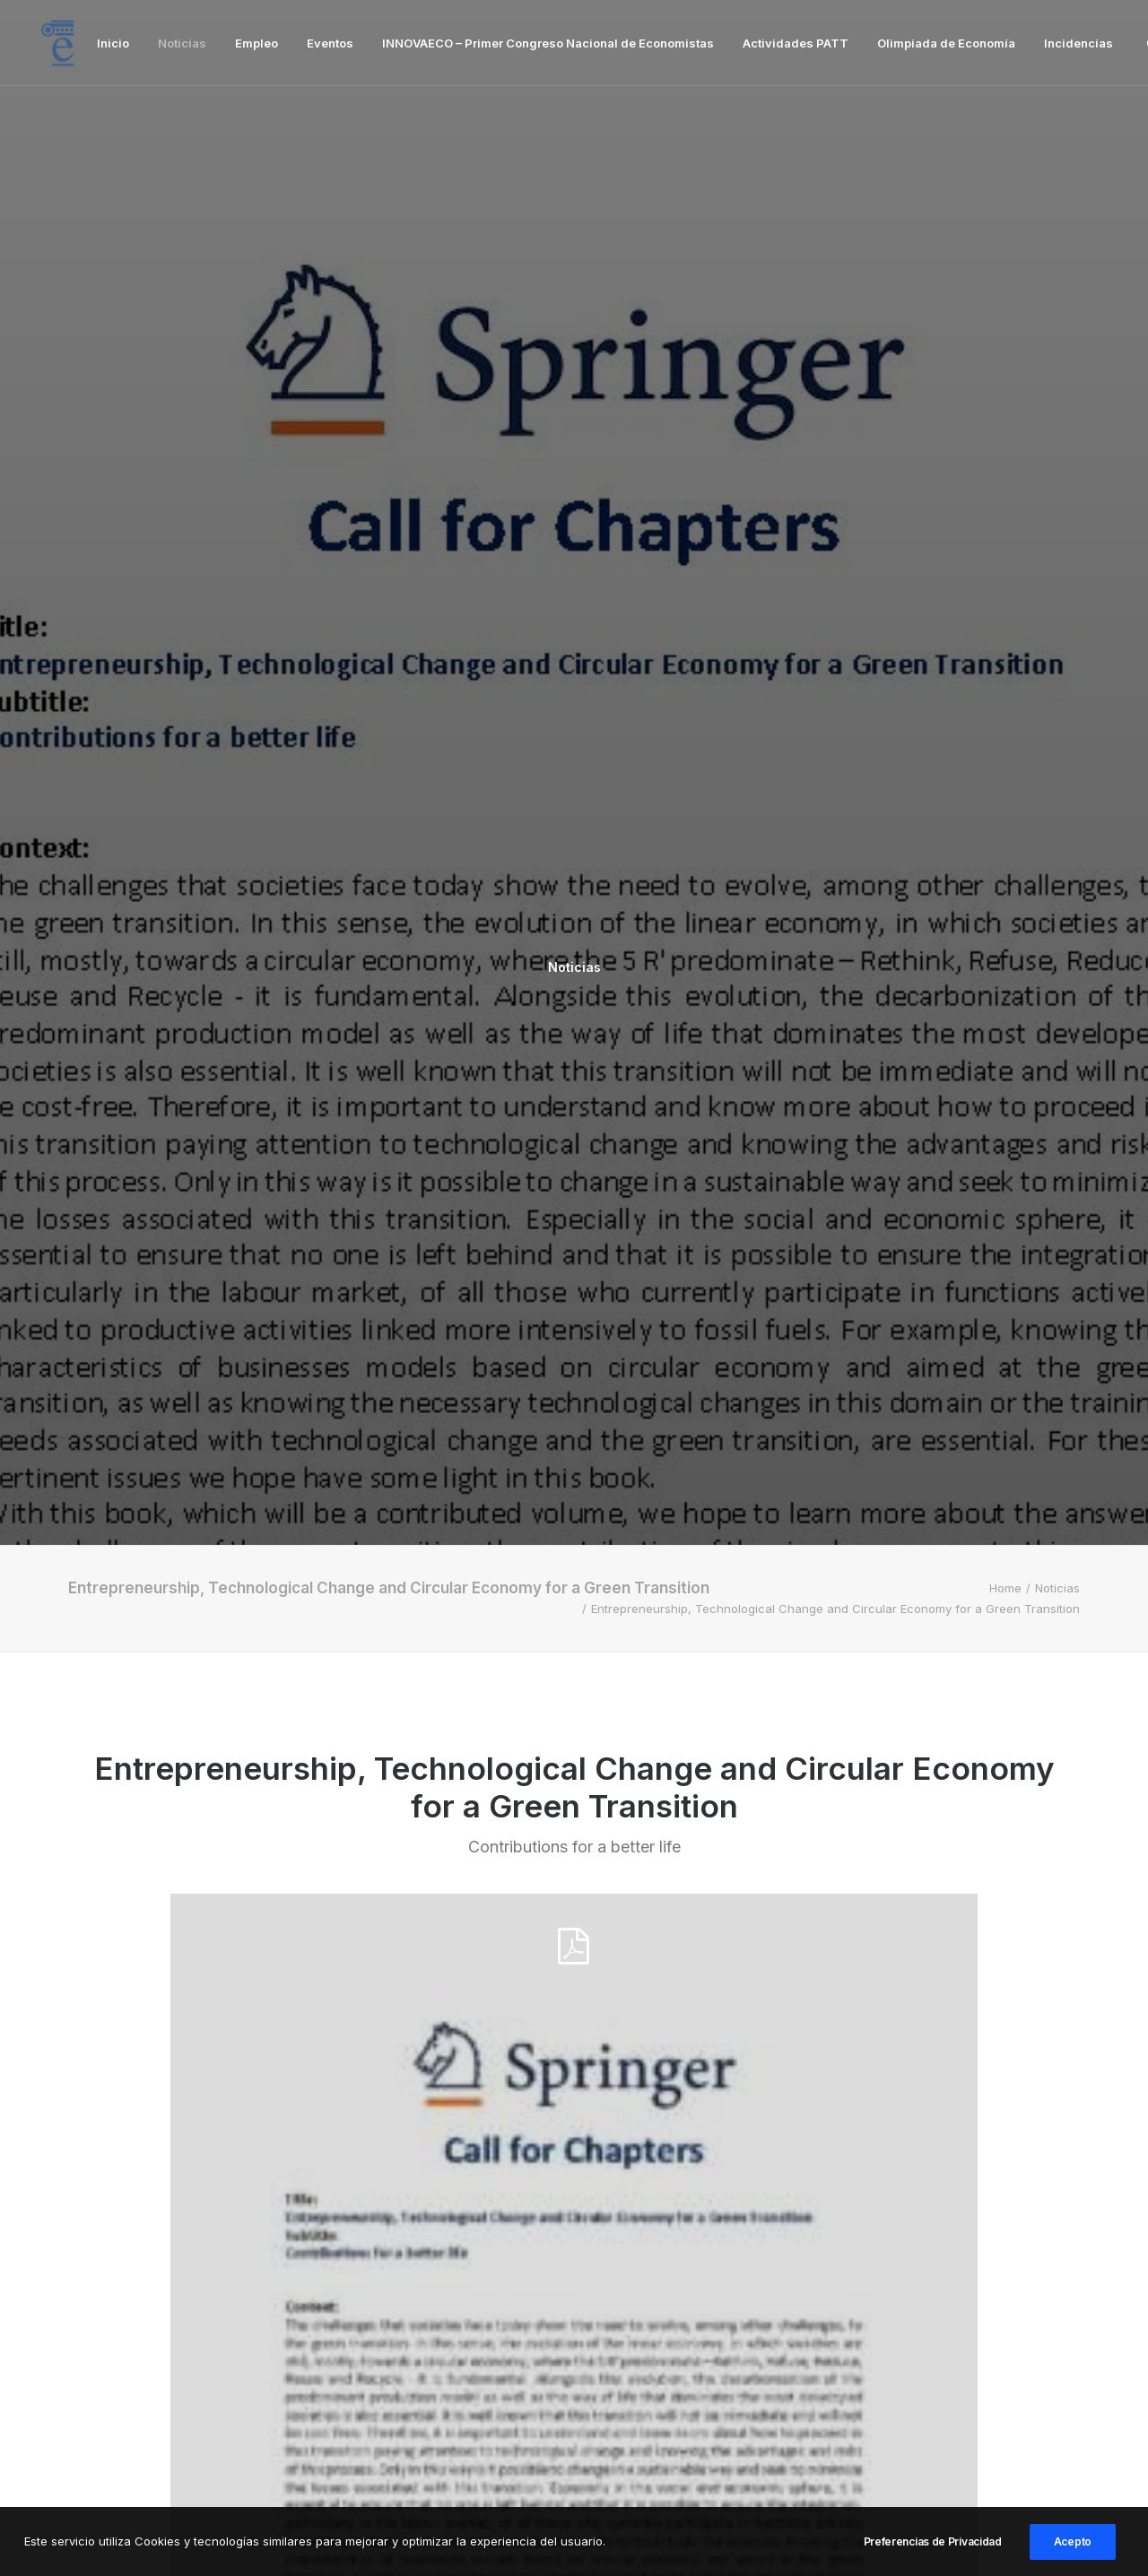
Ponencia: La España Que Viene (560, 2211)
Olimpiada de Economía (946, 43)
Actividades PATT (795, 43)
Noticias (182, 43)
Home (1005, 451)
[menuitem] (113, 43)
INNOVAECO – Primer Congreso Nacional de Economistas (548, 43)
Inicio (113, 43)
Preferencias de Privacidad (933, 2551)
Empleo (256, 43)
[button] (226, 2035)
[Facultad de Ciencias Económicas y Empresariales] (57, 43)
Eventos (330, 43)
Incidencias (1078, 43)
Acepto (1072, 2551)
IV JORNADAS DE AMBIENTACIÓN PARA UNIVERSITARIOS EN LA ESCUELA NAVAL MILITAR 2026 (915, 2234)
